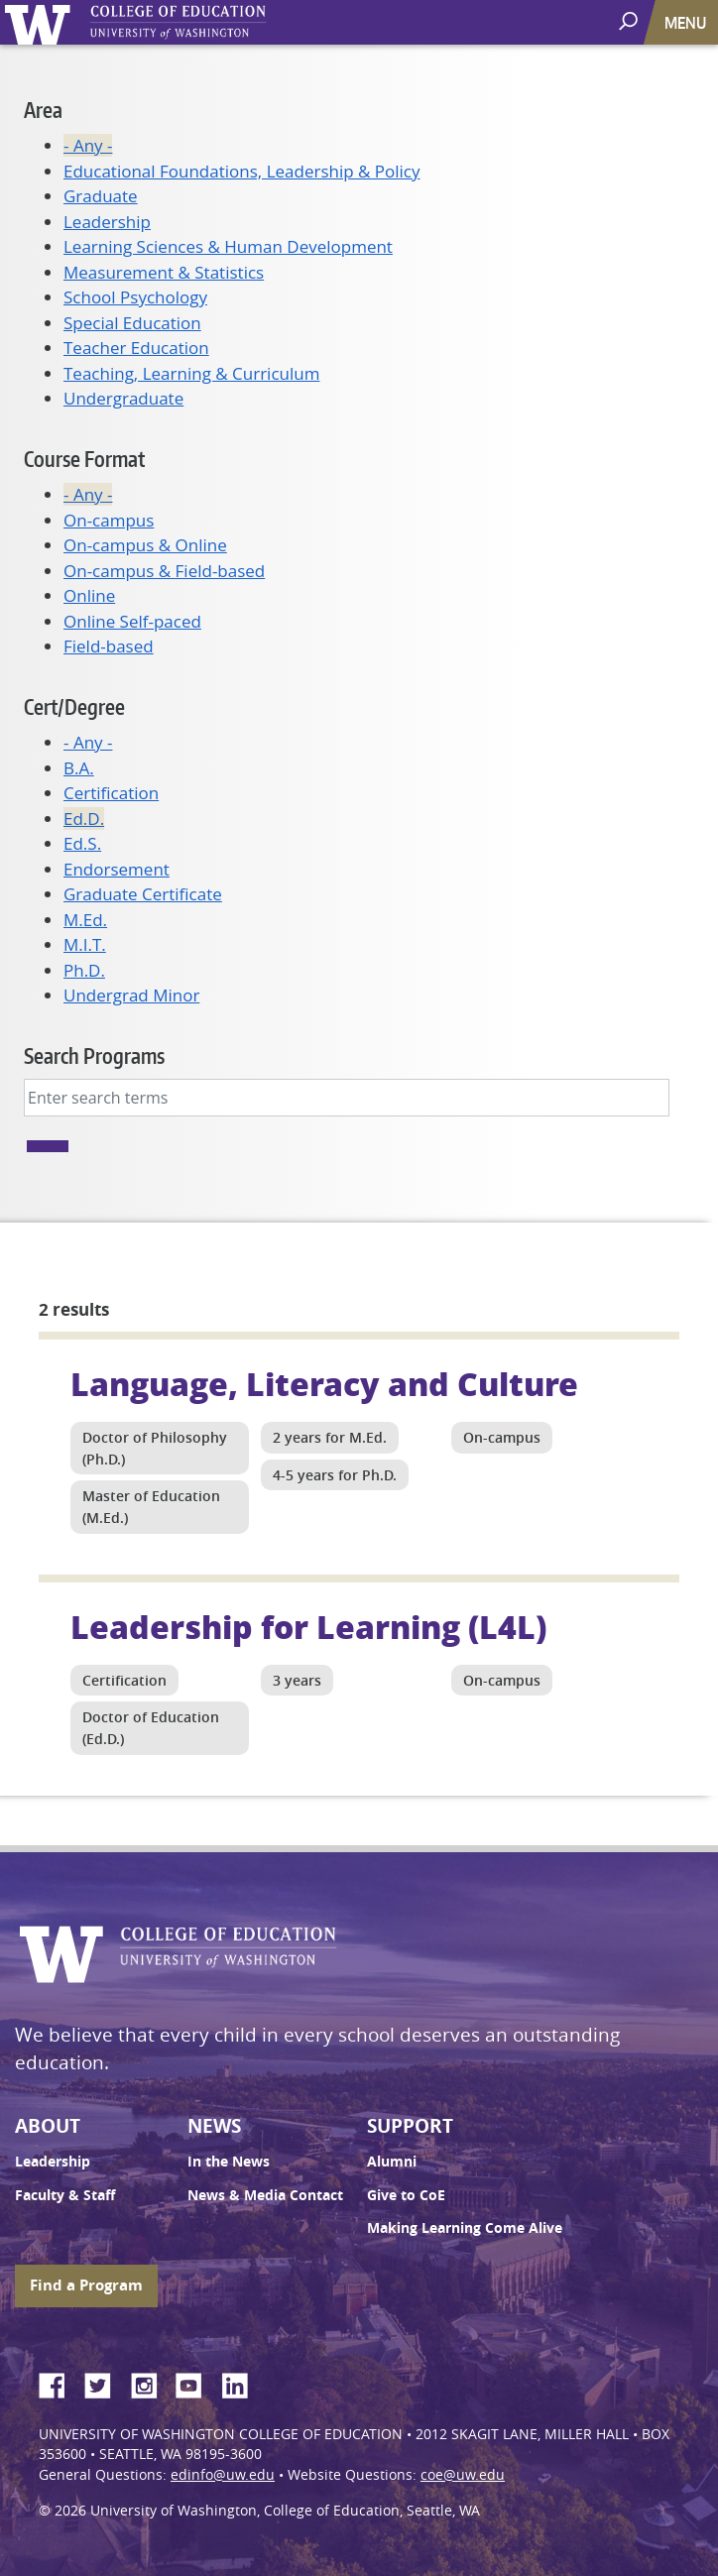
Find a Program (86, 2285)
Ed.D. (83, 818)
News (214, 2126)
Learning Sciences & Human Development (228, 246)
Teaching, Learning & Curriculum (191, 373)
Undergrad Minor (131, 995)
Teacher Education (136, 347)
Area (43, 109)
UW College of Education (213, 22)
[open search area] (630, 21)
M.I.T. (84, 944)
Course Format (84, 458)
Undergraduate (123, 398)
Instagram (151, 2382)
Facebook (59, 2382)
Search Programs (94, 1055)
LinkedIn (242, 2382)
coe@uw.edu (462, 2475)
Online (89, 595)
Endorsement (116, 869)
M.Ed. (85, 919)
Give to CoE (406, 2195)
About (47, 2126)
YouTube (196, 2382)
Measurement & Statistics (163, 272)
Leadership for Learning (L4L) (308, 1626)
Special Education (132, 322)
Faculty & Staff (65, 2195)
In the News (228, 2161)
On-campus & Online (145, 544)
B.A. (78, 768)
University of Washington (41, 22)
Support (410, 2126)
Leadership (107, 221)
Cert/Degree (74, 706)
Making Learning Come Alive (464, 2228)
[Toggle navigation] (687, 22)
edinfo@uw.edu (223, 2475)
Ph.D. (84, 970)
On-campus (108, 520)
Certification (111, 792)
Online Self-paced (132, 621)
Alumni (392, 2161)
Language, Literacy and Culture (324, 1383)
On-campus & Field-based (164, 570)
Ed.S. (82, 843)
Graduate (100, 195)
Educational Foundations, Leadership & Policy (241, 171)
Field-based (108, 646)
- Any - (87, 145)
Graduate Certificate (142, 893)
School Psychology (135, 297)
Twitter (105, 2382)
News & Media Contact (265, 2195)
